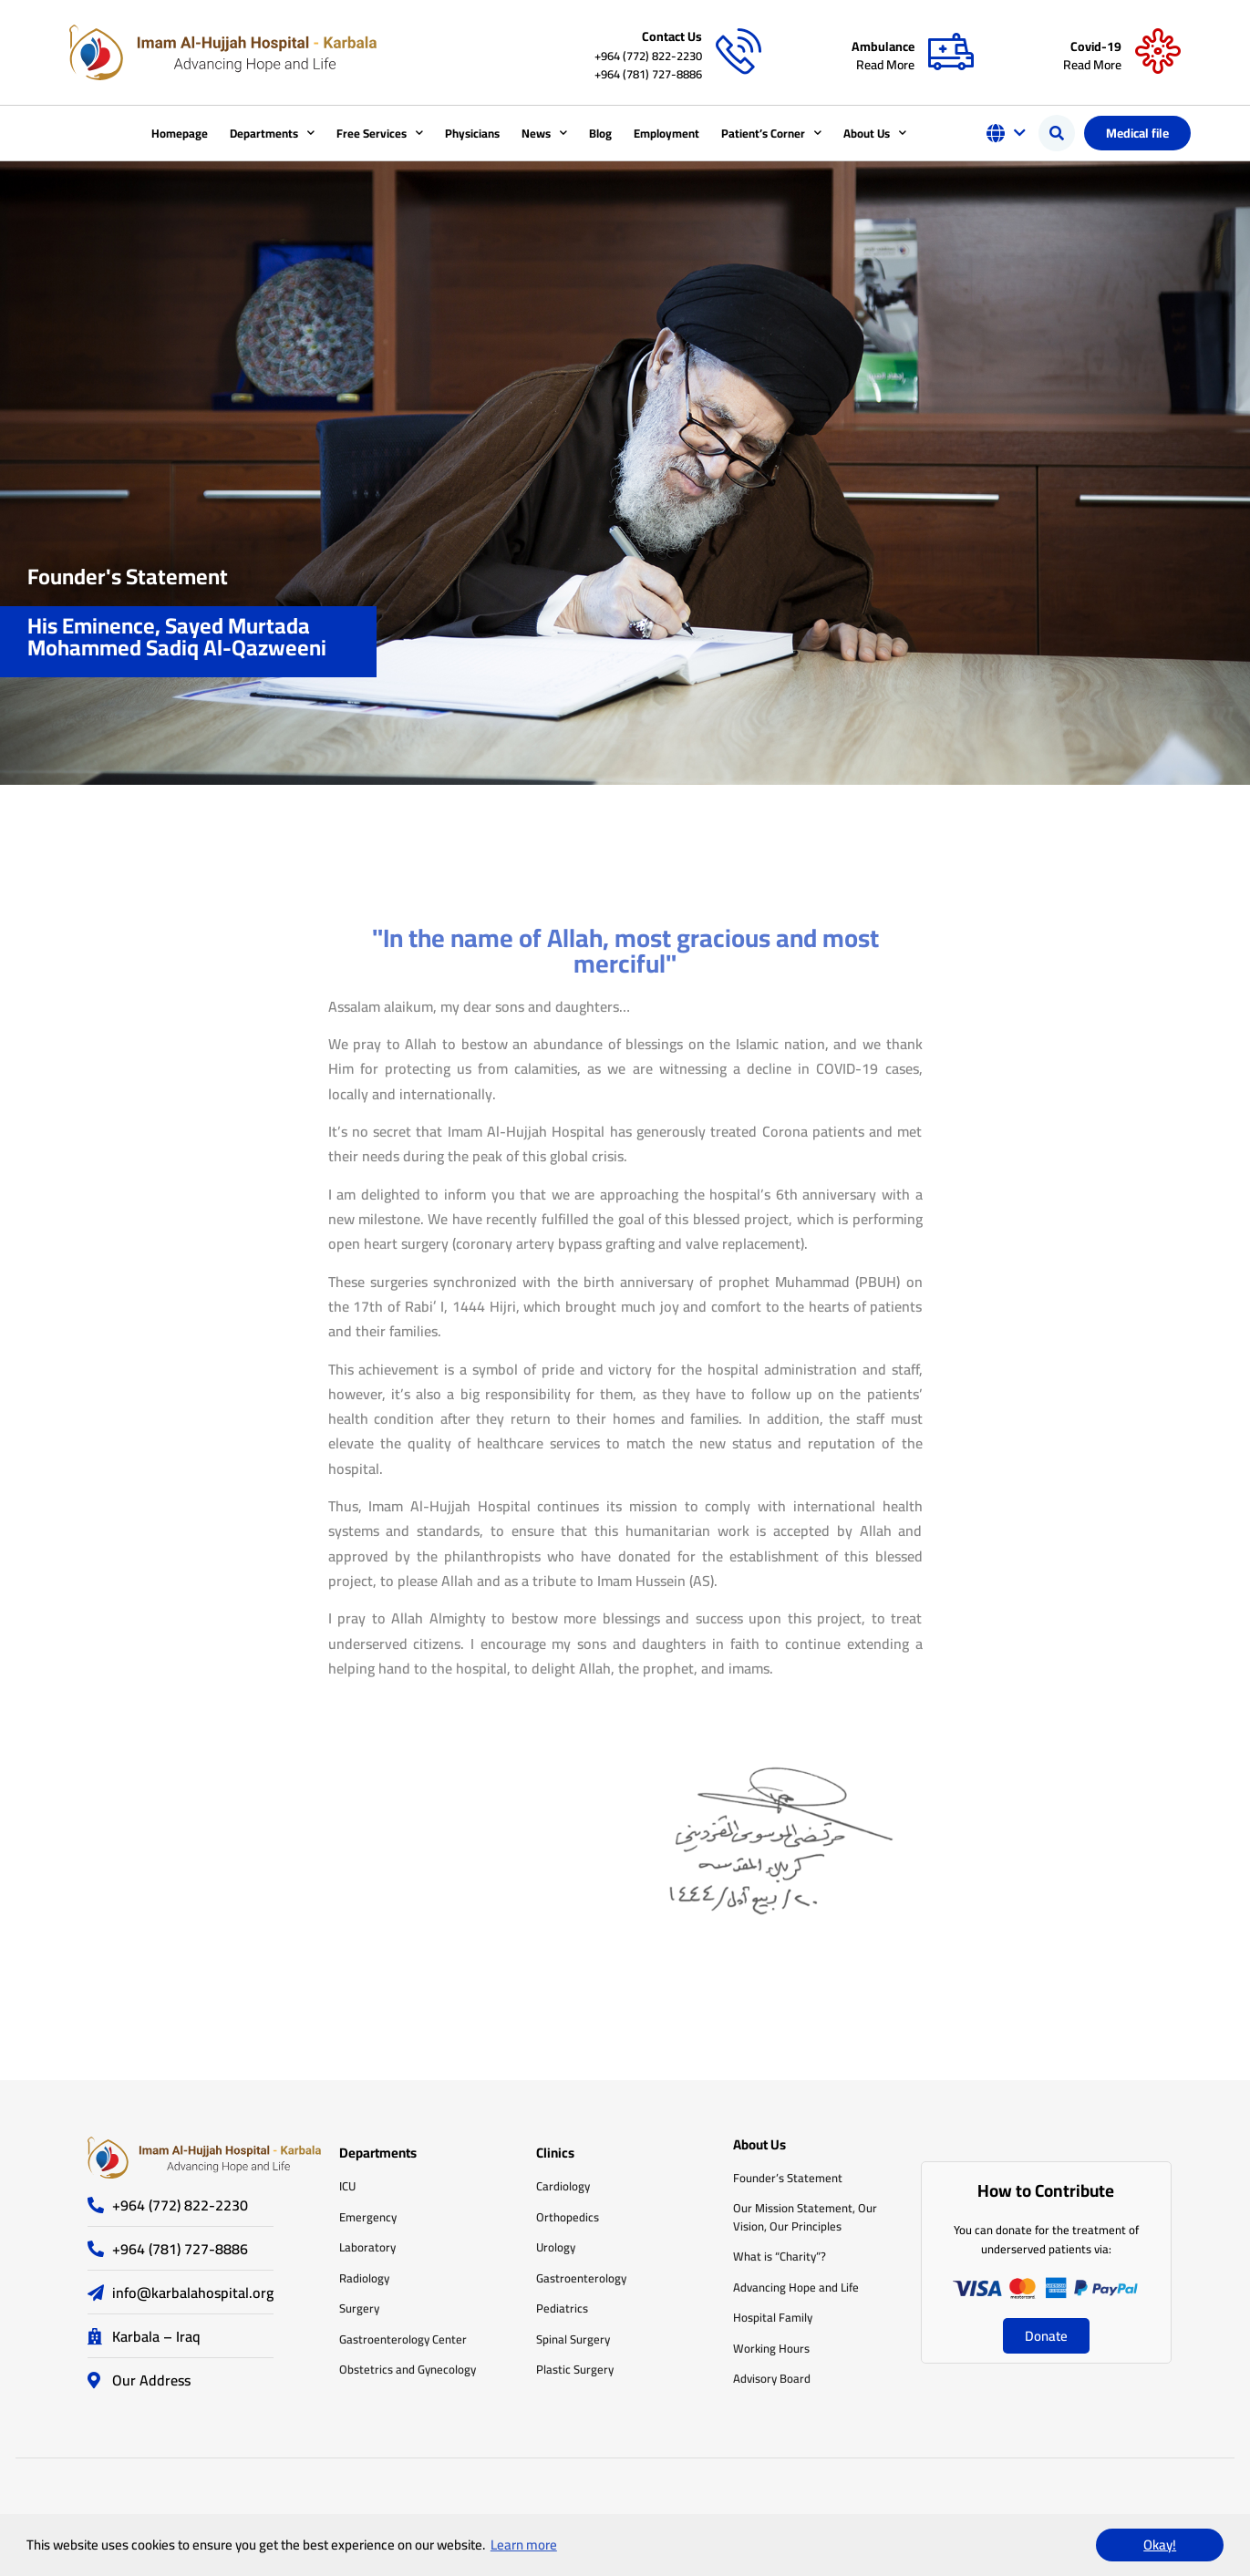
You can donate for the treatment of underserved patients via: (1046, 2239)
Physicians (472, 133)
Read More (885, 65)
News (544, 132)
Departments (272, 132)
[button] (1056, 133)
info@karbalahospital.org (193, 2292)
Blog (600, 133)
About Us (874, 132)
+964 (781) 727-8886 (648, 74)
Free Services (379, 132)
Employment (666, 133)
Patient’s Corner (771, 132)
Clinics (555, 2152)
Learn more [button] (524, 2544)
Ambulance (883, 46)
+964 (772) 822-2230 (648, 56)
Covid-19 (1095, 46)
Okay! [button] (1159, 2544)
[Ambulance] (951, 52)
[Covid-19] (1158, 52)
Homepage (179, 133)
